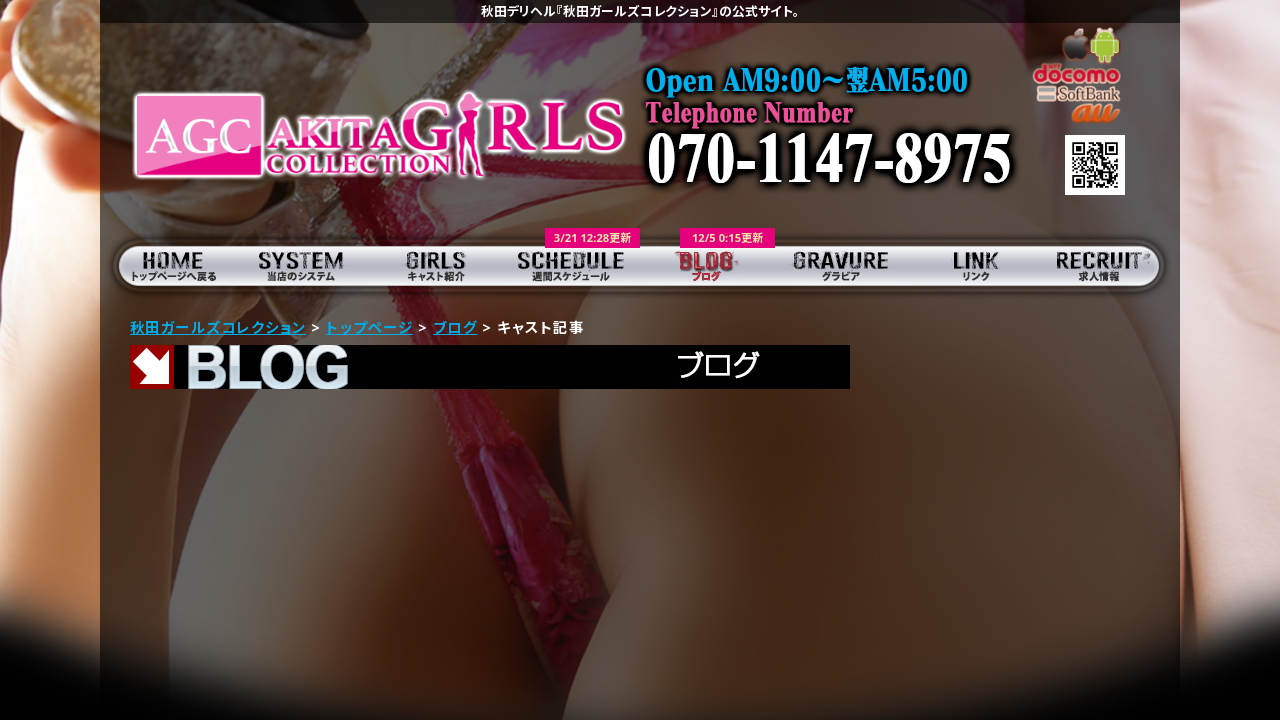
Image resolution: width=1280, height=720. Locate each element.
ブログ (707, 265)
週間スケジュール (572, 265)
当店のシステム (302, 265)
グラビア (842, 265)
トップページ (167, 265)
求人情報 (1112, 265)
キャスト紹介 (437, 265)
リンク (977, 265)
